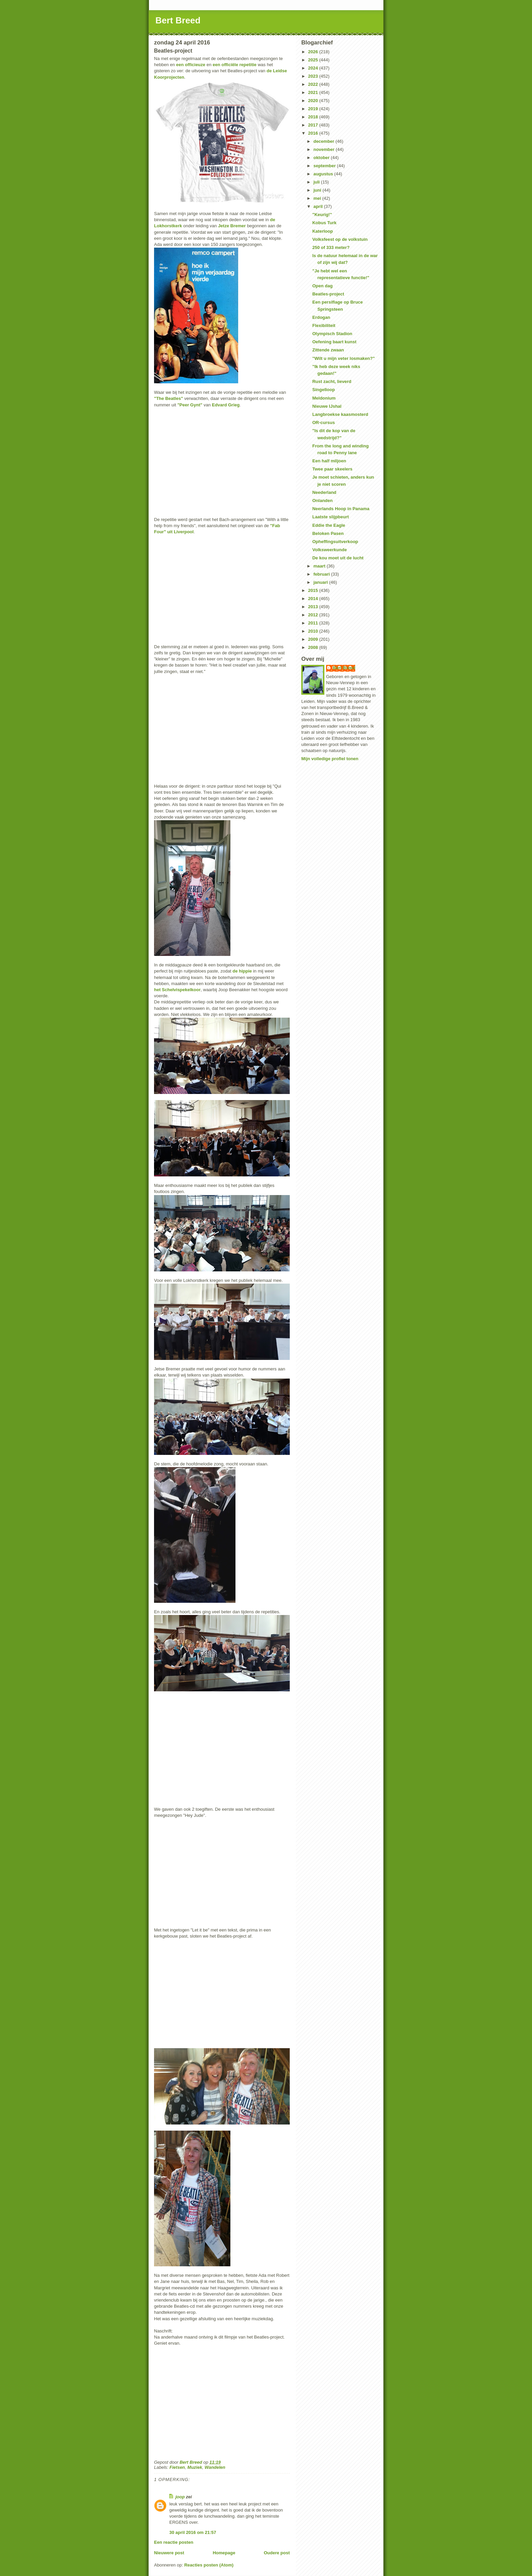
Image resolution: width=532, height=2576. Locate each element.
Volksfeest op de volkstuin (339, 239)
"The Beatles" (168, 398)
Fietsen (177, 2467)
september (325, 165)
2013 (313, 606)
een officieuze (190, 64)
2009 (313, 639)
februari (322, 574)
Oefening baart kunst (334, 341)
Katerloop (322, 231)
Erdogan (321, 317)
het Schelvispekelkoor (177, 989)
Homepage (224, 2552)
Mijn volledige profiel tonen (329, 758)
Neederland (324, 492)
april (319, 206)
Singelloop (323, 389)
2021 (313, 92)
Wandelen (215, 2467)
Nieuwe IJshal (326, 406)
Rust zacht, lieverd (331, 381)
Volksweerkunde (329, 549)
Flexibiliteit (323, 325)
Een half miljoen (329, 460)
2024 (313, 68)
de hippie (242, 971)
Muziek (194, 2467)
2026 (313, 51)
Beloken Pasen (328, 533)
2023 (313, 76)
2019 (313, 108)
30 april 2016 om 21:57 (192, 2532)
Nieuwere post (169, 2552)
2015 (313, 590)
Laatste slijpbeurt (330, 516)
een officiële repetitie (234, 64)
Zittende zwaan (328, 349)
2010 (313, 631)
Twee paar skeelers (332, 469)
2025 (313, 59)
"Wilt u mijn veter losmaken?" (343, 358)
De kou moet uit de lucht (337, 557)
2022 (313, 84)
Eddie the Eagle (328, 525)
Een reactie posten (173, 2542)
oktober (322, 157)
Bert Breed (178, 20)
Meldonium (324, 398)
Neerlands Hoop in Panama (340, 508)
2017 (313, 125)
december (325, 141)
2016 (313, 133)
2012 (313, 614)
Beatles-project (328, 293)
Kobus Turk (324, 222)
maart (320, 566)
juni (318, 190)
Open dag (322, 285)
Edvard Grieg (226, 404)
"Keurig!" (322, 214)
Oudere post (277, 2552)
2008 (313, 647)
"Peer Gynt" (190, 404)
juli (317, 182)
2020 (313, 100)
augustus (324, 173)
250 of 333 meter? (330, 247)
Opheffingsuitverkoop (335, 541)
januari (321, 582)
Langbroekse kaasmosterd (340, 414)
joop (180, 2496)
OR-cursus (323, 422)
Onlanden (322, 500)
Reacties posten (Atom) (208, 2565)
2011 (313, 623)
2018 (313, 116)
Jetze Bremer (232, 225)
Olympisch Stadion (332, 333)
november (325, 149)
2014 (313, 598)
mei (318, 198)
